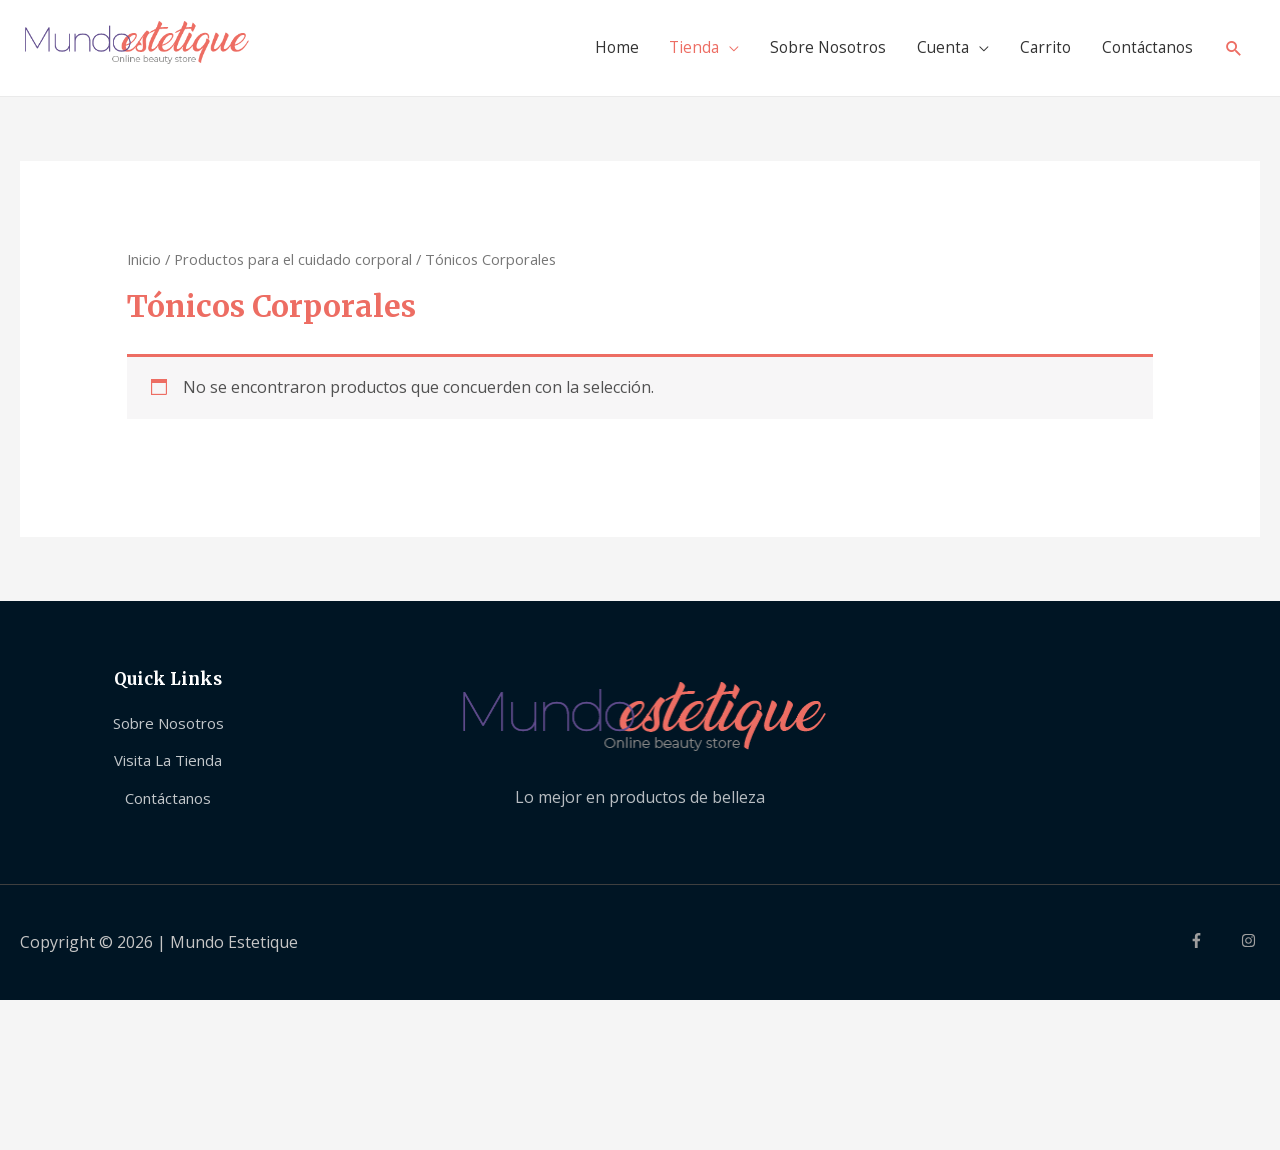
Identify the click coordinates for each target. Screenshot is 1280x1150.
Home (593, 48)
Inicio (144, 259)
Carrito (1037, 48)
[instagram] (1251, 940)
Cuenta (932, 48)
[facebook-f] (1213, 940)
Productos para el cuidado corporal (293, 259)
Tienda (674, 48)
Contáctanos (1143, 48)
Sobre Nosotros (812, 48)
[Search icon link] (1233, 48)
